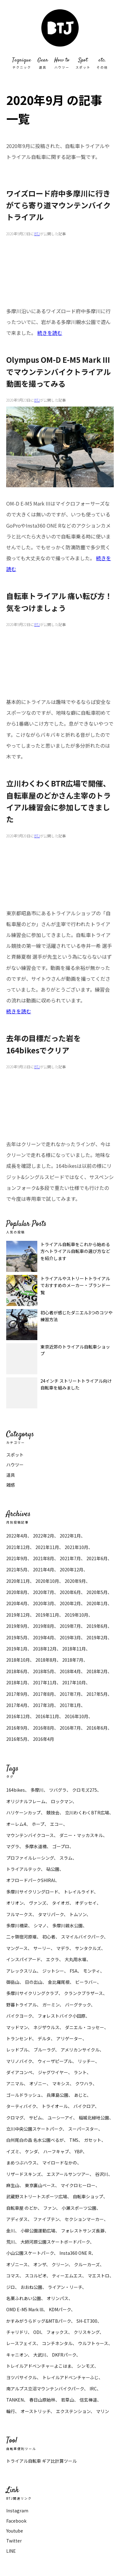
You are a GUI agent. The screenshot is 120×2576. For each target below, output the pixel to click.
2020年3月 (43, 1603)
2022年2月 (43, 1536)
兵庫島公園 (57, 2095)
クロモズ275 (84, 1790)
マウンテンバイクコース (30, 1835)
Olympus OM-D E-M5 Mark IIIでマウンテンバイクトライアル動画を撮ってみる (58, 371)
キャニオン (17, 2355)
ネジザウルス (46, 2027)
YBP (79, 2151)
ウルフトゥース (93, 2343)
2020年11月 (18, 1581)
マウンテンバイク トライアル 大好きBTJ (60, 28)
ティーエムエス (67, 2275)
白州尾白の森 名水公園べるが (35, 2140)
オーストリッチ (35, 2411)
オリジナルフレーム (25, 1801)
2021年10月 (76, 1547)
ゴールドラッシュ (23, 2095)
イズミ (12, 2151)
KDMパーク (60, 2309)
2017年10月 (74, 1682)
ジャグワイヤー (53, 2072)
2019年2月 (97, 1637)
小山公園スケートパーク (30, 2253)
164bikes (15, 1790)
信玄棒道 (88, 2400)
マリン (102, 2411)
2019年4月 (43, 1637)
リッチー (86, 2061)
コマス (12, 2275)
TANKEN (15, 2400)
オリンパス (57, 2298)
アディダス (17, 2219)
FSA (73, 1971)
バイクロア (84, 2106)
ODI (37, 2332)
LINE (11, 2551)
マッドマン (17, 2027)
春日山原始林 (42, 2400)
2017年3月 (43, 1705)
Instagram (17, 2510)
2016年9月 (16, 1728)
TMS (73, 2140)
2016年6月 (97, 1728)
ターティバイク (21, 2106)
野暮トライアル (21, 2005)
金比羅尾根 (59, 1982)
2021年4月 (43, 1569)
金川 (10, 2230)
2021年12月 (18, 1547)
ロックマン (61, 1801)
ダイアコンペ (19, 2072)
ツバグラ (58, 1790)
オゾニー (38, 2083)
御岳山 (12, 1982)
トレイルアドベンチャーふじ (70, 2377)
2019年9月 (16, 1626)
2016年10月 (76, 1716)
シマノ (40, 1925)
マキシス (61, 2083)
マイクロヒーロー (78, 2185)
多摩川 (37, 1790)
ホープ (38, 1824)
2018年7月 (72, 1660)
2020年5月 (97, 1592)
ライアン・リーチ (65, 2287)
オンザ (39, 2264)
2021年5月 (16, 1569)
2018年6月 (16, 1671)
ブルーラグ (44, 2050)
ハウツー (15, 1464)
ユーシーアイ (60, 2117)
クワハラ (84, 2083)
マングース (17, 1948)
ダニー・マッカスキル (81, 1835)
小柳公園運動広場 (38, 2230)
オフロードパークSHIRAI (30, 1880)
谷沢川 (101, 2174)
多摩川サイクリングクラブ (32, 1993)
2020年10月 (47, 1581)
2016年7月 (70, 1728)
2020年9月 (75, 1581)
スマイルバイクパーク (82, 1937)
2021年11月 (47, 1547)
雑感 (10, 1485)
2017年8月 (43, 1694)
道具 (10, 1475)
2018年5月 (43, 1671)
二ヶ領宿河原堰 (21, 1937)
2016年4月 (43, 1739)
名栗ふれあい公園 (23, 2298)
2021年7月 (70, 1558)
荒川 (10, 2242)
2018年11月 (74, 1649)
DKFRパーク (64, 2355)
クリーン (60, 2264)
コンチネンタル (57, 2343)
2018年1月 (16, 1682)
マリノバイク (19, 2061)
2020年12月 (71, 1569)
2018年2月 (97, 1671)
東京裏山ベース (40, 2185)
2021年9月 (16, 1558)
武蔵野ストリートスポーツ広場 (36, 2196)
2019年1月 (16, 1649)
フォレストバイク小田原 (61, 2016)
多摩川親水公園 (67, 1925)
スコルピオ (35, 2275)
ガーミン (50, 2005)
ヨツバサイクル (21, 2377)
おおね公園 (31, 2287)
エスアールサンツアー (68, 2174)
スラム (65, 1858)
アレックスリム (21, 1971)
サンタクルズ (88, 1948)
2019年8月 (43, 1626)
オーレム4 (16, 1824)
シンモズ (85, 2366)
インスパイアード (23, 1959)
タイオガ (60, 1903)
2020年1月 (97, 1603)
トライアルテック (23, 1869)
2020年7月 (43, 1592)
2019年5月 (16, 1637)
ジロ (10, 2287)
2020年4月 (16, 1603)
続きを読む (49, 332)
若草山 (67, 2400)
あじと (80, 2095)
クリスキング (86, 2332)
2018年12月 (45, 1649)
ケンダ (31, 2151)
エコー (56, 1824)
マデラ (62, 1948)
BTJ (37, 233)
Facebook (16, 2521)
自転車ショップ (88, 2196)
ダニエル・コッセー (84, 2027)
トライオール (55, 2106)
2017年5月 (97, 1694)
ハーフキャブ (56, 2151)
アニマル (15, 2083)
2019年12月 (18, 1615)
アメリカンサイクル (80, 2050)
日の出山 (33, 1982)
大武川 (39, 2355)
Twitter (14, 2541)
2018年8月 (46, 1660)
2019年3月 (70, 1637)
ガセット (92, 2140)
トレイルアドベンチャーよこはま (38, 2366)
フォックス (57, 2332)
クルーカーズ (87, 2264)
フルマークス (19, 1914)
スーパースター (83, 2129)
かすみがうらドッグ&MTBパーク (38, 2321)
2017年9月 (16, 1694)
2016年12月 (18, 1716)
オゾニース (17, 2264)
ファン (49, 2208)
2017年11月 (45, 1682)
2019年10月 (76, 1615)
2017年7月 (70, 1694)
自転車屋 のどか (22, 2208)
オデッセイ (86, 1903)
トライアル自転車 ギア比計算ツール (41, 2461)
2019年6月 (97, 1626)
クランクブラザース (83, 1993)
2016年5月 (16, 1739)
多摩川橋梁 (17, 1925)
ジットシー (53, 1971)
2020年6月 (70, 1592)
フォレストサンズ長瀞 (82, 2230)
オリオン (14, 1903)
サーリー (42, 1948)
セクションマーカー (84, 2219)
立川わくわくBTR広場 (87, 1812)
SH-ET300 (86, 2321)
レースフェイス (21, 2343)
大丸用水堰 (75, 1959)
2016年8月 (43, 1728)
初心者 (48, 1937)
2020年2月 (70, 1603)
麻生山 (12, 2185)
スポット (15, 1455)
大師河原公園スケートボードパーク (55, 2242)
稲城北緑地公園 (94, 2117)
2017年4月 (16, 1705)
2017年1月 (70, 1705)
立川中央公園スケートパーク (34, 2129)
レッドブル (17, 2050)
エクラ (52, 1959)
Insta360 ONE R (75, 2253)
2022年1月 (70, 1536)
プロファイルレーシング (30, 1858)
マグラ (12, 1846)
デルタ (44, 2038)
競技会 (52, 1812)
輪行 (10, 2411)
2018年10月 (18, 1660)
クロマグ (14, 2117)
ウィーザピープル (55, 2061)
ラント (80, 2072)
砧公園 (52, 1869)
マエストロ (98, 2275)
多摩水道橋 (36, 1846)
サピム (35, 2117)
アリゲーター (69, 2038)
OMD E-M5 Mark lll (24, 2309)
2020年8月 (16, 1592)
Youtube (14, 2531)
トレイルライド (79, 1892)
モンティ (91, 1971)
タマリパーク (51, 1914)
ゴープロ (60, 1846)
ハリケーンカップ (23, 1812)
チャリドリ (17, 2332)
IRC (93, 2388)
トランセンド (19, 2038)
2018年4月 (70, 1671)
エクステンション (73, 2411)
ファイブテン (46, 2219)
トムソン (77, 1914)
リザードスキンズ (23, 2174)
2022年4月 (16, 1536)
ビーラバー (86, 1982)
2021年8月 (43, 1558)
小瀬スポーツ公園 (79, 2208)
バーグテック (78, 2005)
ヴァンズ (37, 1903)
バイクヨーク (19, 2016)
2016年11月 (47, 1716)
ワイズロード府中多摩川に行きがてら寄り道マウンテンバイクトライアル (58, 205)
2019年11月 (47, 1615)
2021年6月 (97, 1558)
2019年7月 (70, 1626)
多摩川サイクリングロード (32, 1892)
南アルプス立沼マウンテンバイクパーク (45, 2388)
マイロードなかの (59, 2162)
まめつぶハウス (21, 2162)
